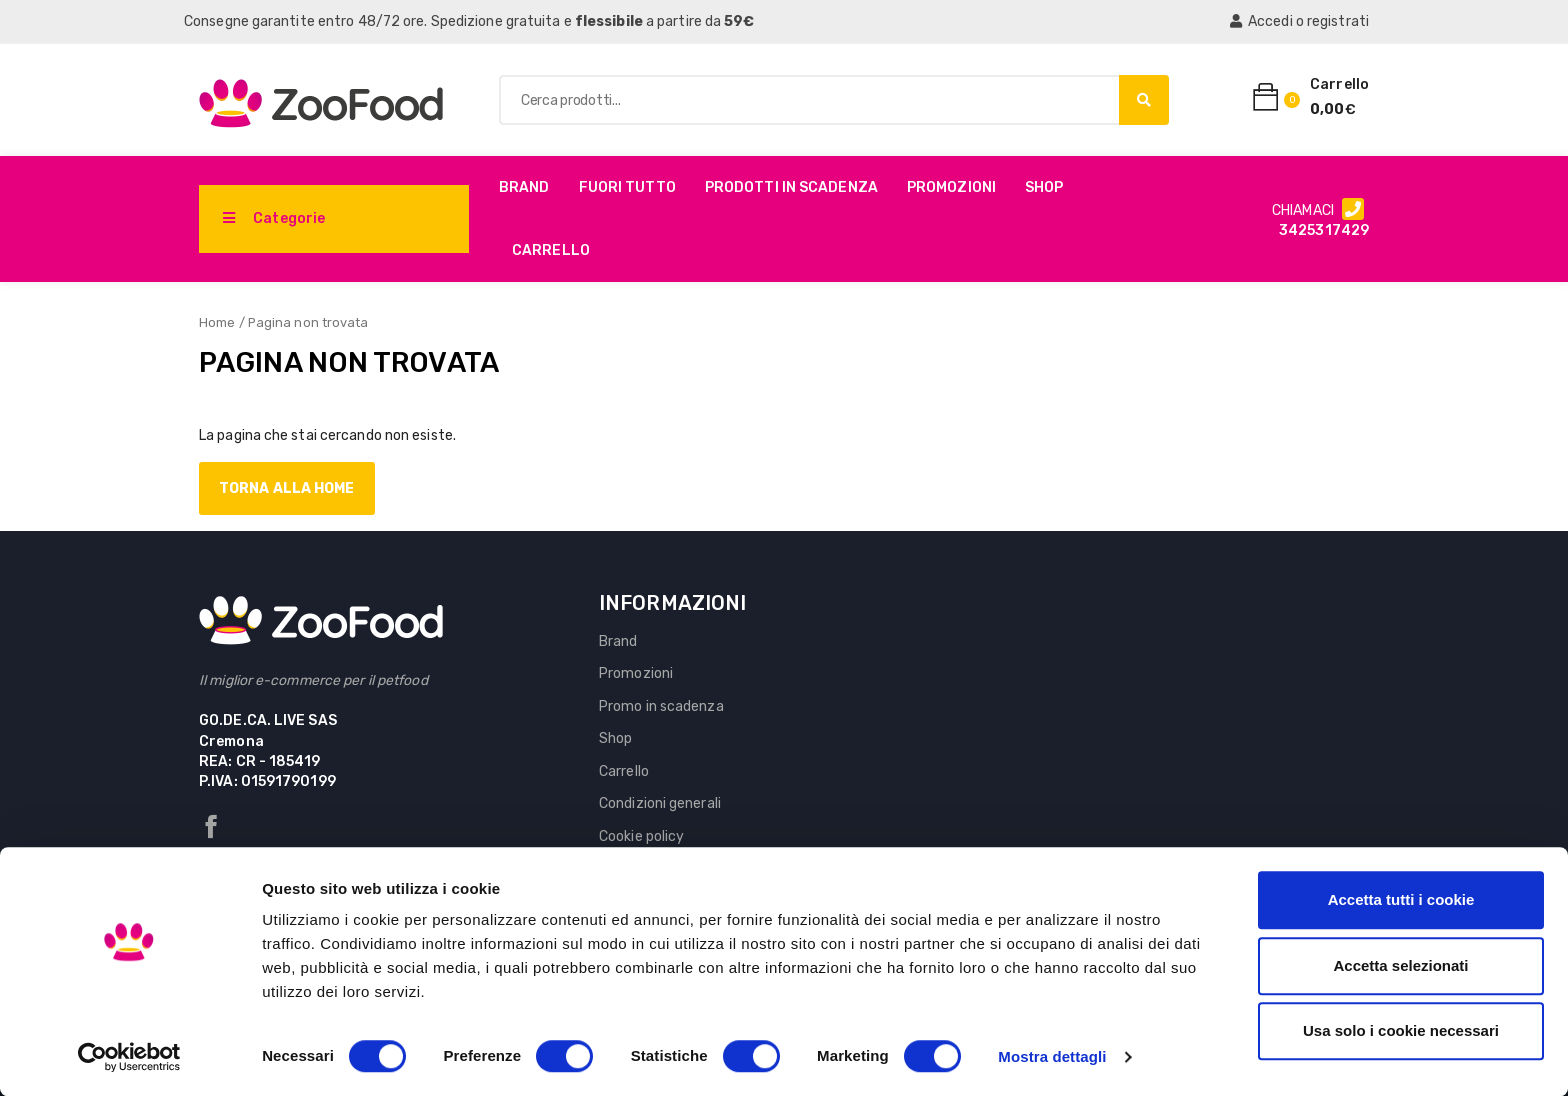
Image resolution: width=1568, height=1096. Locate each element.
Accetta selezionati (1400, 965)
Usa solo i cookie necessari (1401, 1030)
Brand (524, 187)
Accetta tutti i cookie (1401, 899)
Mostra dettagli (1052, 1056)
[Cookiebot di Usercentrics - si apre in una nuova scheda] (129, 1057)
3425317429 (1324, 230)
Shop (1044, 187)
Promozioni (951, 187)
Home (217, 322)
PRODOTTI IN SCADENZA (791, 187)
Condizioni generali (660, 803)
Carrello (551, 250)
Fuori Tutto (627, 187)
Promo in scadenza (661, 706)
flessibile (609, 21)
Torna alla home (287, 488)
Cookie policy (641, 836)
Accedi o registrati (1299, 21)
